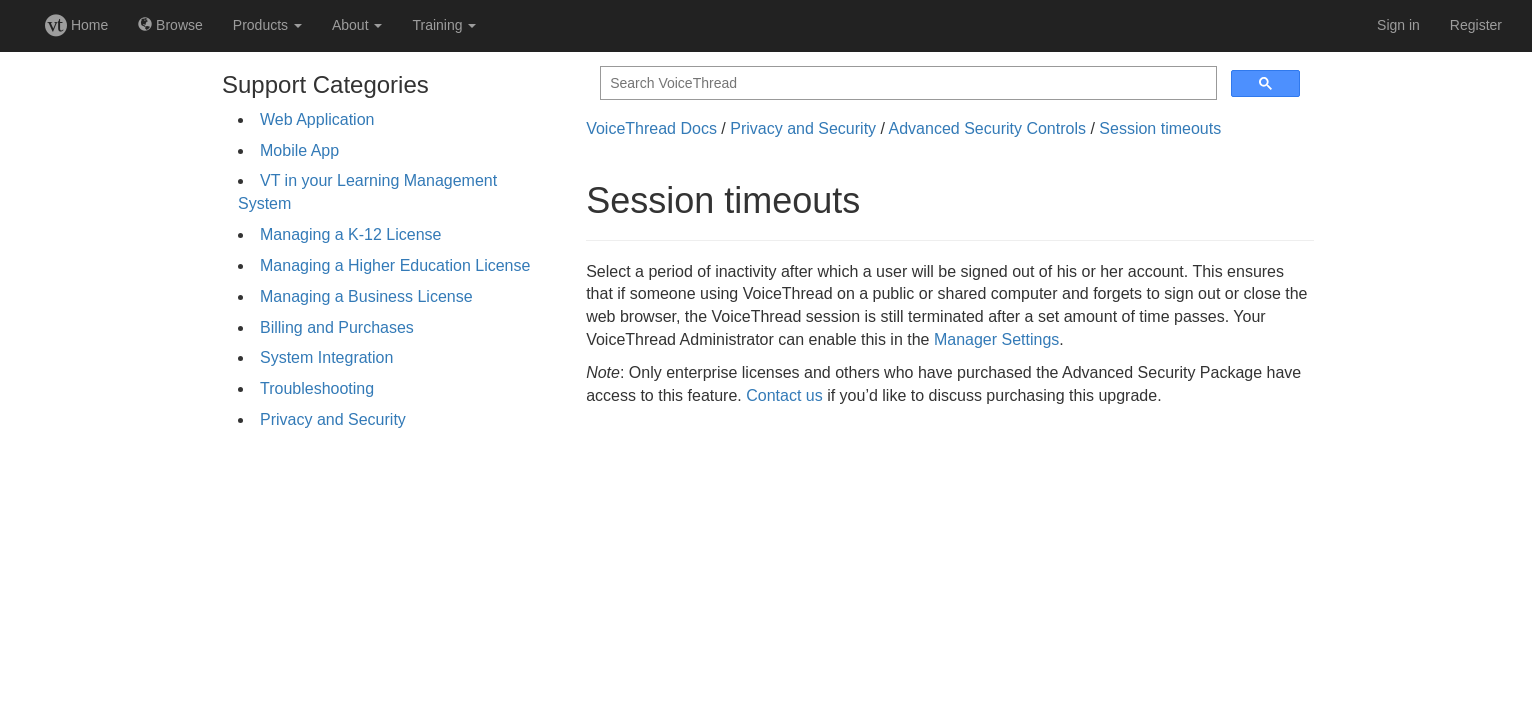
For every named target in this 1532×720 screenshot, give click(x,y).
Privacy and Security (333, 419)
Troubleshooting (317, 388)
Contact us (784, 395)
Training (444, 25)
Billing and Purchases (337, 327)
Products (267, 25)
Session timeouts (1160, 128)
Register (1476, 25)
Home (76, 25)
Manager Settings (996, 339)
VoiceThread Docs (651, 128)
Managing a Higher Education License (395, 265)
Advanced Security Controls (987, 128)
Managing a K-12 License (350, 234)
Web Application (317, 119)
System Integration (326, 357)
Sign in (1398, 25)
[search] (906, 83)
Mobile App (299, 150)
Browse (170, 25)
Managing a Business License (366, 296)
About (357, 25)
